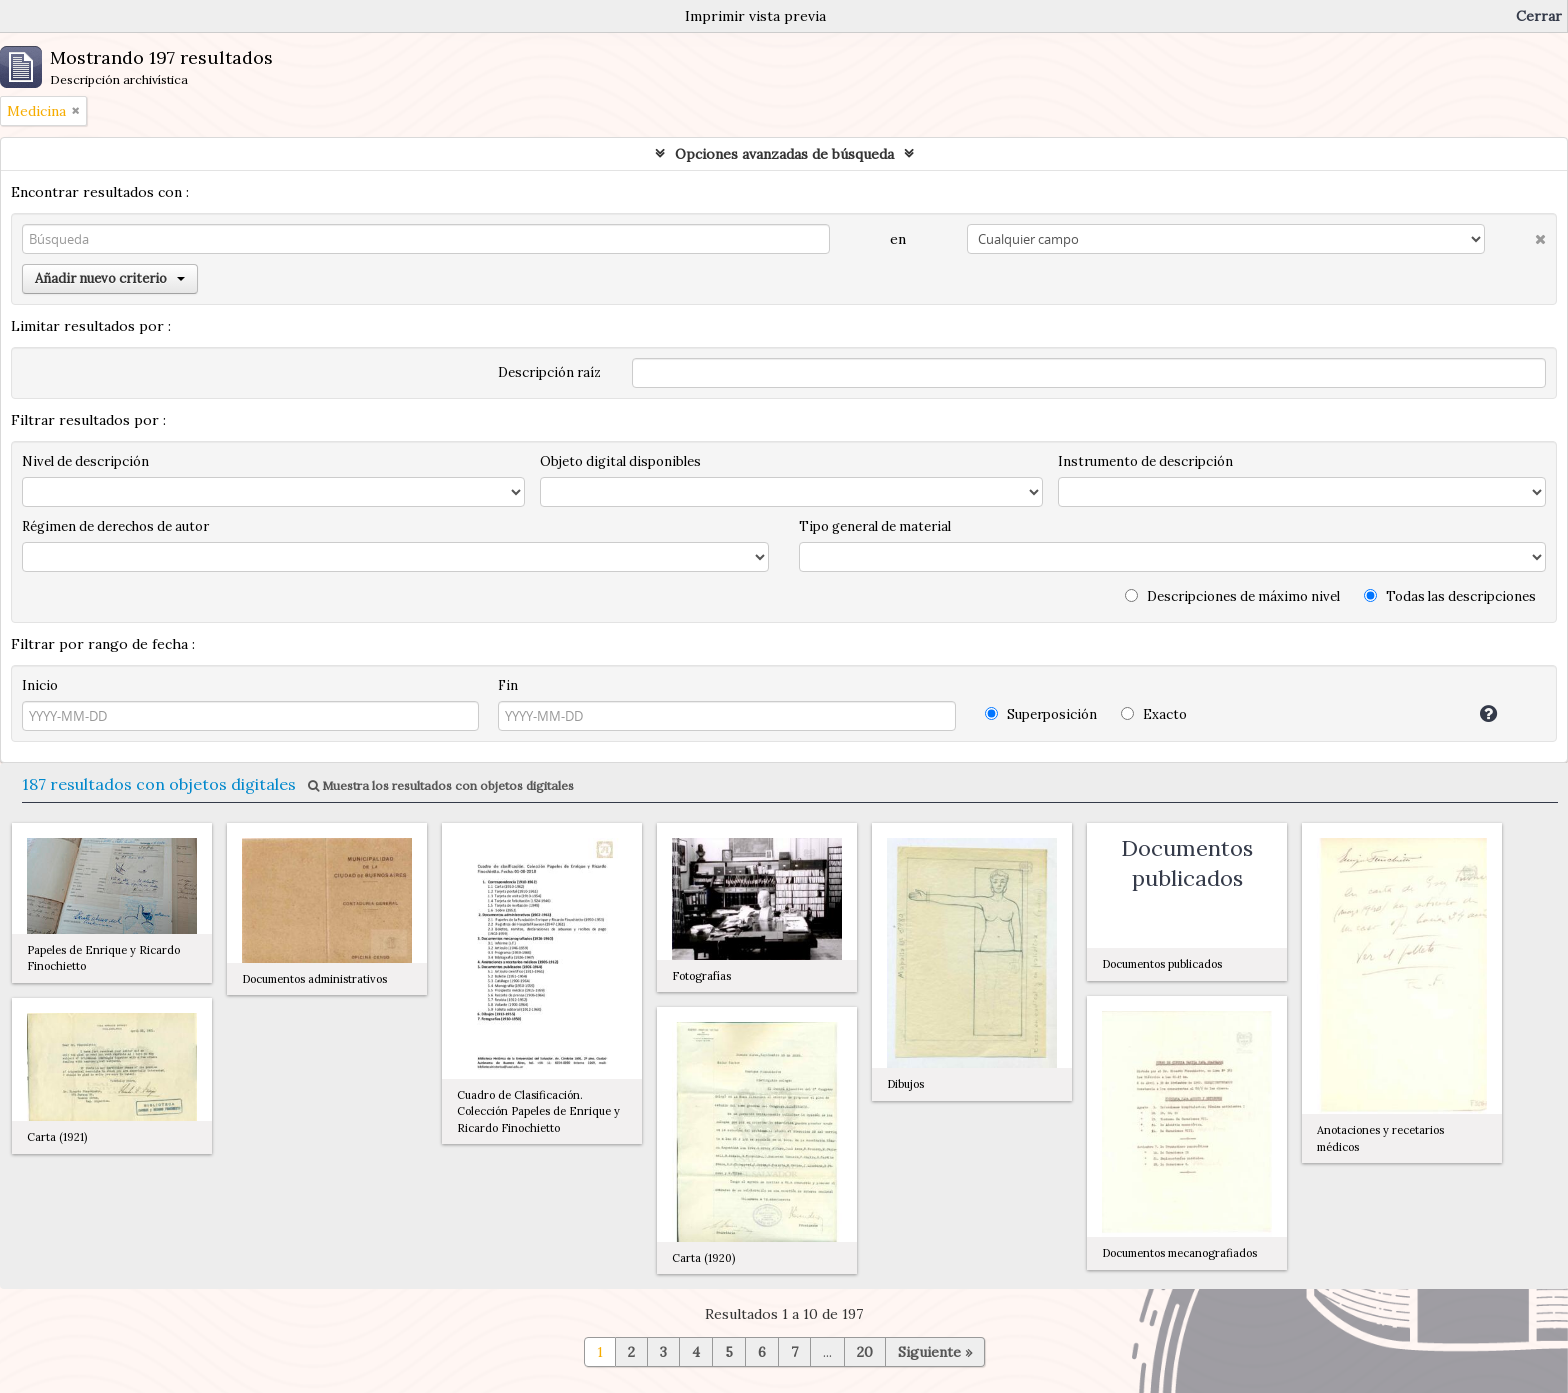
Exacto (1154, 714)
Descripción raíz (549, 372)
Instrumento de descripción (1145, 461)
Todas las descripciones (1450, 596)
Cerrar (1539, 16)
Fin (508, 685)
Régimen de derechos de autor (115, 526)
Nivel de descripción (85, 461)
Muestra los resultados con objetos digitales (441, 785)
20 (865, 1352)
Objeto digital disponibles (620, 461)
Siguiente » (935, 1352)
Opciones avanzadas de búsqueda (784, 154)
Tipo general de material (875, 526)
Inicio (40, 685)
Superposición (1041, 714)
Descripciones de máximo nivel (1232, 596)
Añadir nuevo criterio (110, 278)
